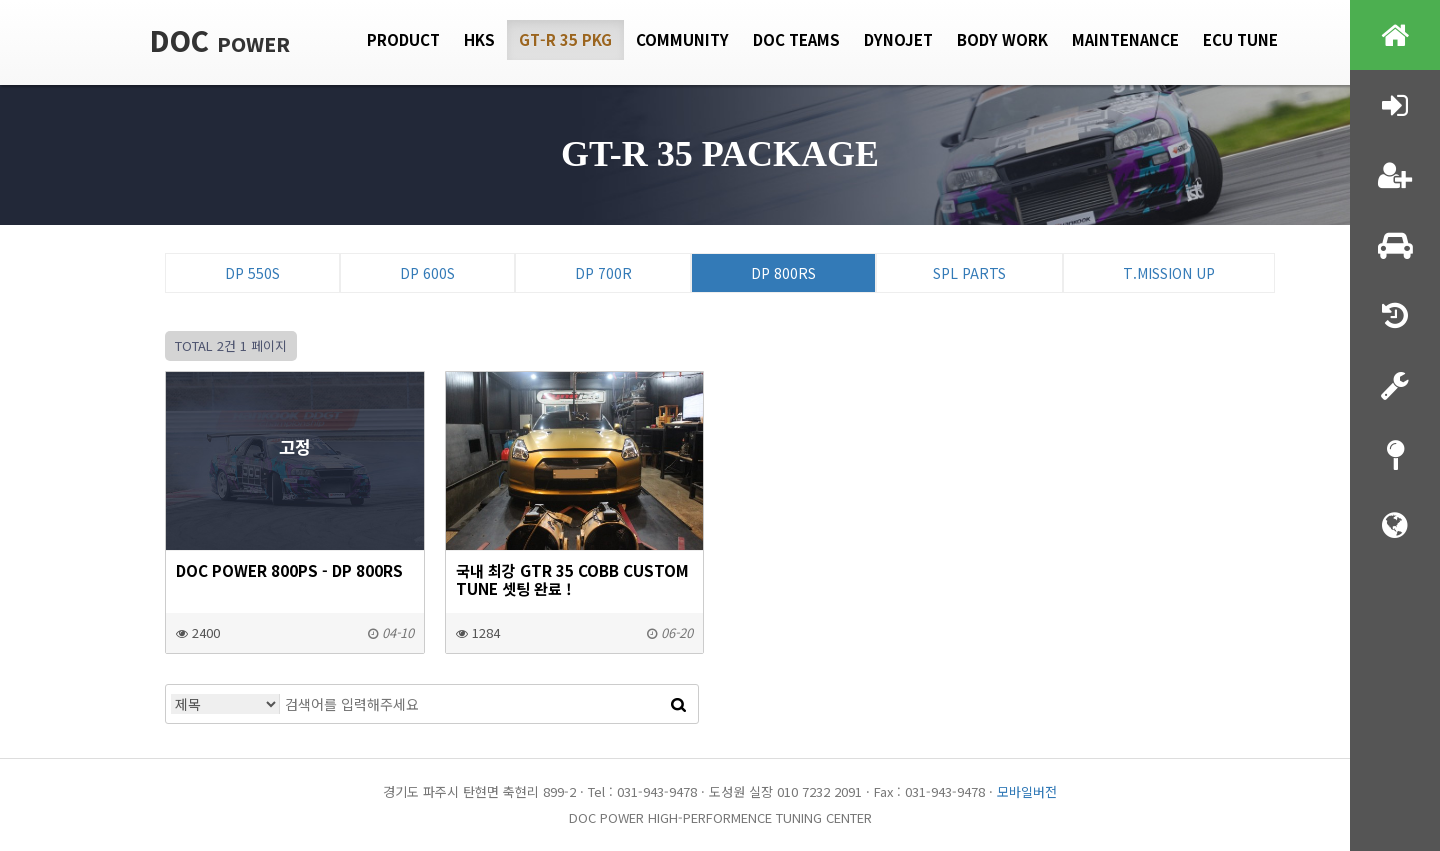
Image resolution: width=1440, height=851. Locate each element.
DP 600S (427, 273)
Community (682, 39)
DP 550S (252, 273)
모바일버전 (1027, 791)
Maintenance (1125, 39)
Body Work (1002, 39)
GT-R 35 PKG (565, 39)
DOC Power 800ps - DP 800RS (289, 570)
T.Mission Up (1169, 273)
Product (403, 39)
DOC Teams (796, 39)
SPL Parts (969, 273)
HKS (479, 39)
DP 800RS (783, 273)
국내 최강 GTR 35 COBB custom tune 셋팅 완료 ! (572, 579)
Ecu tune (1240, 39)
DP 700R (603, 273)
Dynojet (898, 39)
